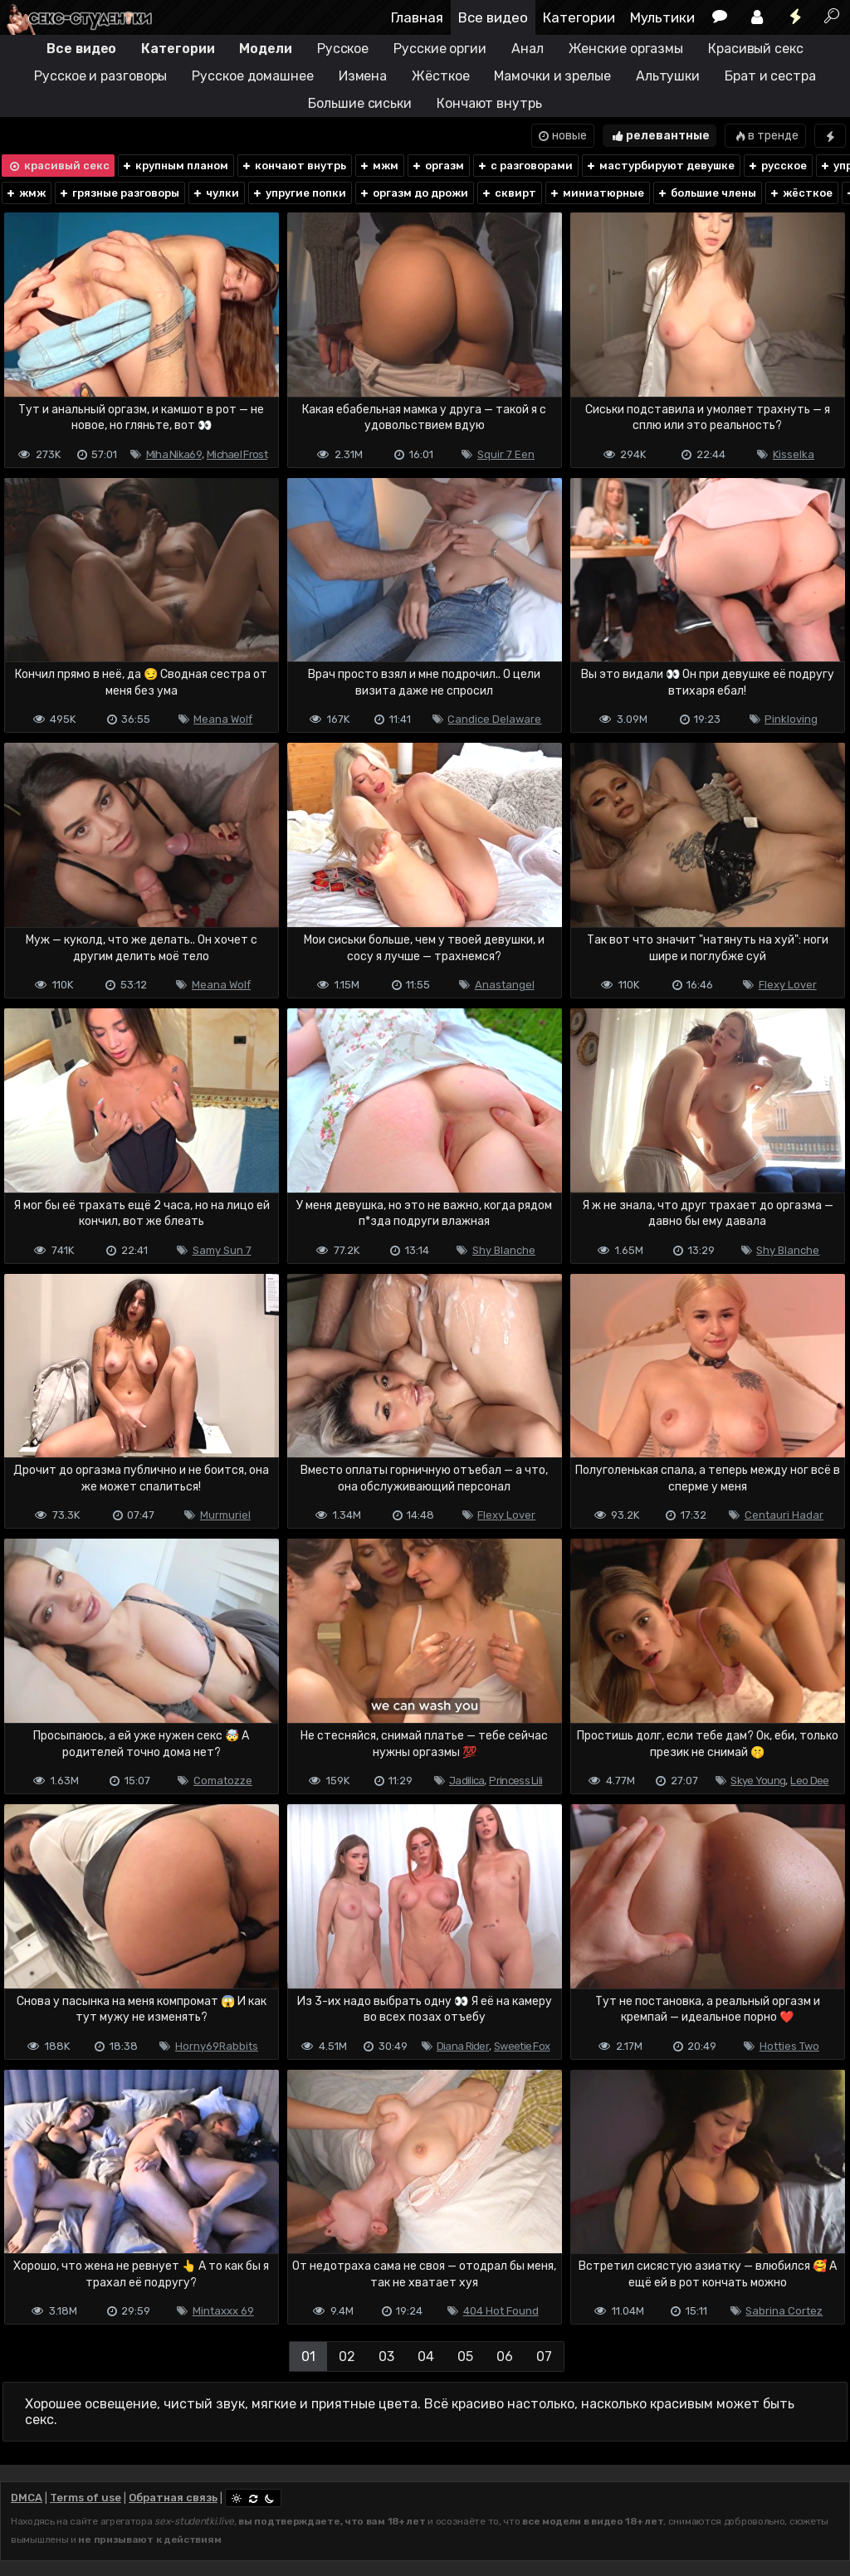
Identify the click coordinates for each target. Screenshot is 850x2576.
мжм (378, 165)
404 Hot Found (501, 2311)
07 (544, 2356)
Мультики (662, 17)
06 (504, 2356)
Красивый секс (756, 48)
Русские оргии (439, 48)
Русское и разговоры (100, 76)
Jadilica (466, 1780)
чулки (215, 193)
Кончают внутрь (489, 103)
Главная (417, 17)
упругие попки (299, 193)
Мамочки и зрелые (552, 76)
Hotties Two (789, 2046)
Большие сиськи (360, 103)
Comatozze (222, 1780)
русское (777, 165)
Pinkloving (791, 719)
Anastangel (505, 984)
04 (426, 2356)
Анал (527, 48)
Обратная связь (173, 2497)
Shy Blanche (503, 1250)
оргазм (437, 165)
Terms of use (85, 2497)
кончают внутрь (293, 165)
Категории (579, 17)
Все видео (493, 17)
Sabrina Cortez (784, 2311)
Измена (363, 76)
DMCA (26, 2497)
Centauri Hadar (784, 1515)
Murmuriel (225, 1515)
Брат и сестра (770, 76)
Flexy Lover (788, 984)
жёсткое (801, 193)
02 (347, 2356)
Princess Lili (515, 1780)
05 (465, 2356)
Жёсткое (440, 76)
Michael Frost (237, 454)
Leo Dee (809, 1780)
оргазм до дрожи (413, 193)
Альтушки (668, 76)
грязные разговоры (118, 193)
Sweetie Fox (522, 2046)
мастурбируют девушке (660, 165)
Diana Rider (463, 2046)
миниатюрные (596, 193)
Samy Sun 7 (222, 1250)
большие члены (706, 193)
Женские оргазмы (626, 48)
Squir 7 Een (506, 454)
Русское (343, 48)
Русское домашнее (252, 76)
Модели (265, 48)
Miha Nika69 (174, 454)
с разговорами (524, 165)
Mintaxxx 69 (223, 2311)
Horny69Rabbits (216, 2046)
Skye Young (757, 1780)
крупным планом (174, 165)
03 (386, 2356)
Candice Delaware (494, 719)
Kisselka (793, 454)
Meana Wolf (222, 719)
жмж (25, 193)
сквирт (508, 193)
